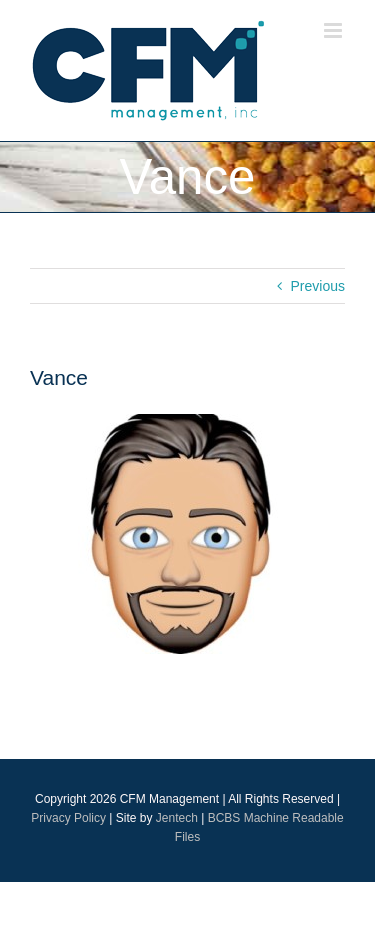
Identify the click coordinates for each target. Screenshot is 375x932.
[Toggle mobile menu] (334, 30)
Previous (318, 286)
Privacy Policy (68, 818)
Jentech (177, 818)
